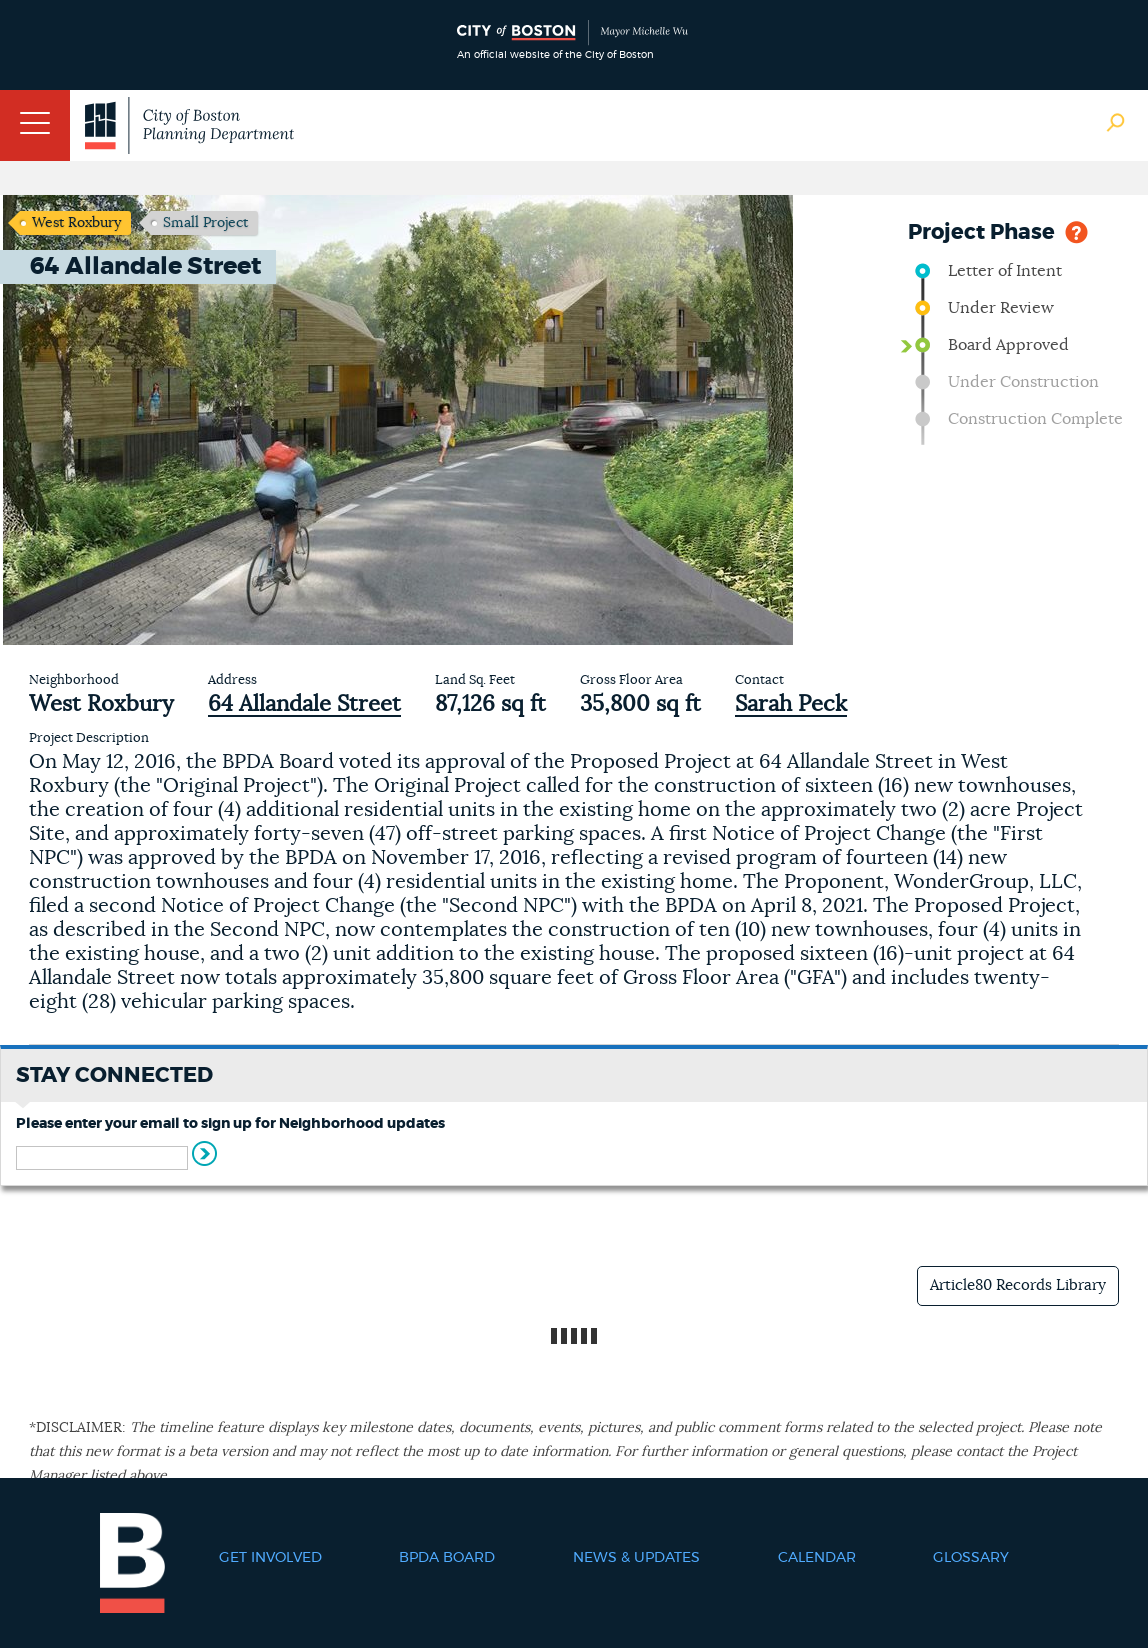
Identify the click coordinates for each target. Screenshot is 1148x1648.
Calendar (817, 1558)
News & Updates (636, 1558)
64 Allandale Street (304, 704)
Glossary (971, 1558)
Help (1076, 230)
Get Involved (270, 1558)
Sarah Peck (791, 704)
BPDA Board (447, 1558)
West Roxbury (76, 223)
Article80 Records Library (1018, 1285)
